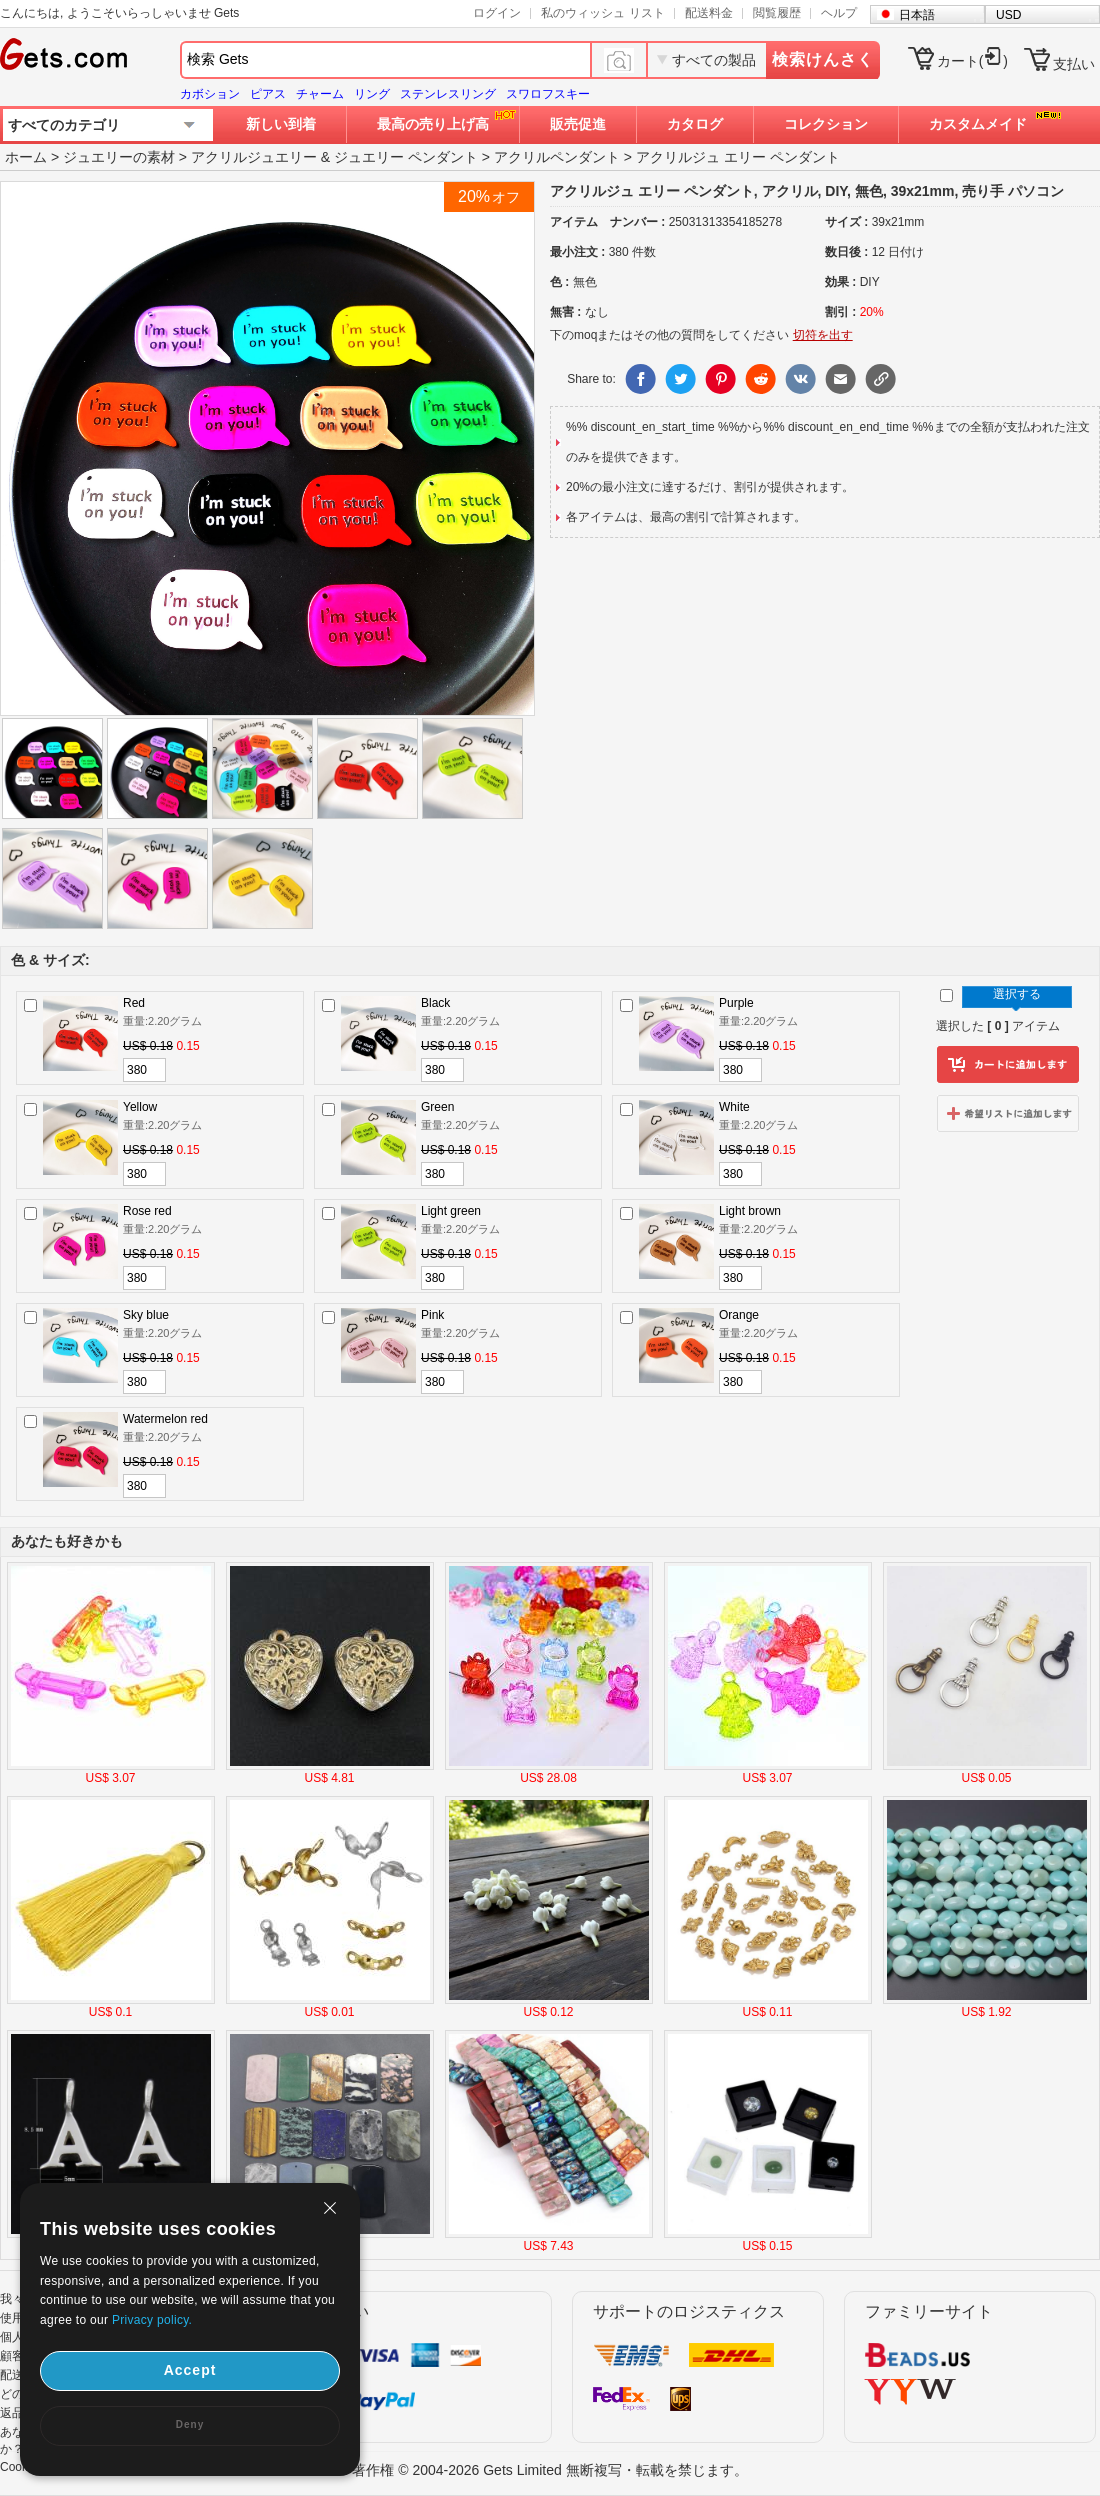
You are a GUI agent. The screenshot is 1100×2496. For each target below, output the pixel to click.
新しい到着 (281, 124)
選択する (1017, 994)
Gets (63, 54)
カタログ (695, 124)
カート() (972, 61)
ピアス (268, 94)
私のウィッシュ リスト (602, 13)
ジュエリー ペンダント (406, 157)
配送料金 (709, 13)
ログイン (497, 13)
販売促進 (578, 124)
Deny (190, 2424)
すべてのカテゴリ (64, 125)
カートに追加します (1008, 1065)
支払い (1074, 64)
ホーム (26, 157)
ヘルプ (839, 13)
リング (372, 94)
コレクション (826, 124)
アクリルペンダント (557, 157)
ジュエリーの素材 (119, 157)
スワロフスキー (548, 94)
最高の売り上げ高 (433, 124)
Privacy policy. (152, 2320)
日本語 (917, 15)
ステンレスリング (448, 94)
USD (1008, 15)
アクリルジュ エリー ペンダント (738, 157)
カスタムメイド (978, 124)
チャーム (320, 94)
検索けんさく (823, 59)
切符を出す (823, 335)
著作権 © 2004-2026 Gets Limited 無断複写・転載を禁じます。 (549, 2470)
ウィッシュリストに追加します (1008, 1113)
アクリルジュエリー (254, 157)
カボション (210, 94)
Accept (190, 2370)
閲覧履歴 (777, 13)
